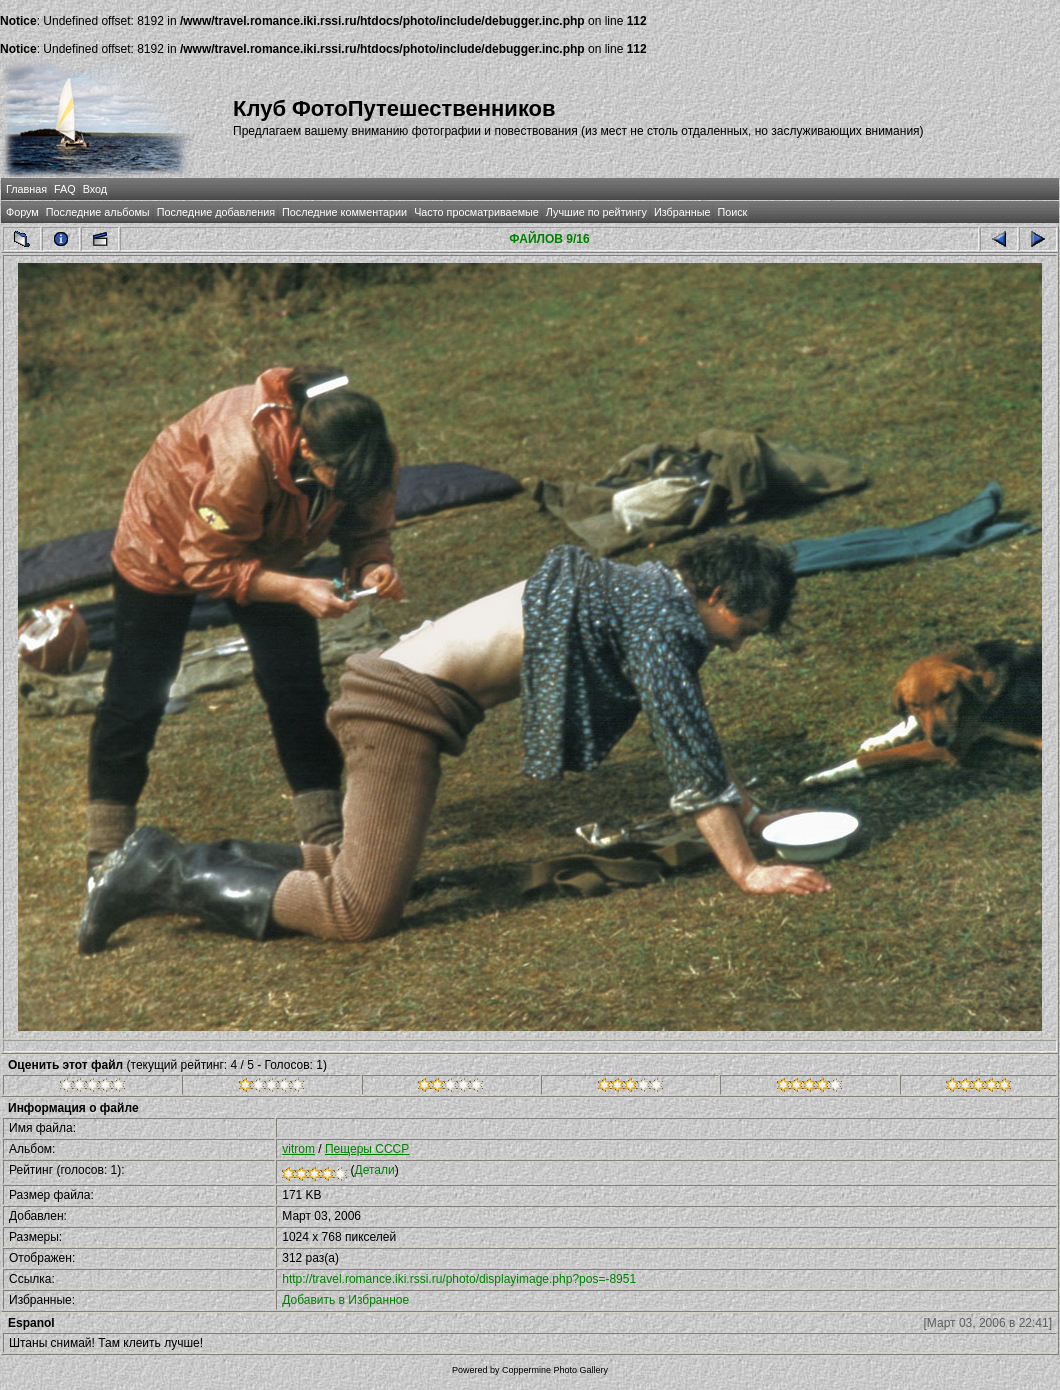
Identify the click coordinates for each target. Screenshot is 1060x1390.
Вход (95, 189)
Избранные (682, 212)
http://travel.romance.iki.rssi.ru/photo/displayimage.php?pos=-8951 (459, 1279)
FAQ (65, 189)
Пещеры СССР (367, 1149)
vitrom (298, 1149)
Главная (26, 189)
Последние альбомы (98, 212)
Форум (22, 212)
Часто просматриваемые (476, 212)
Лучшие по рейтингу (596, 212)
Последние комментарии (344, 212)
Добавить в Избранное (345, 1300)
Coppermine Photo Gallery (555, 1370)
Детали (375, 1170)
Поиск (732, 212)
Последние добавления (216, 212)
